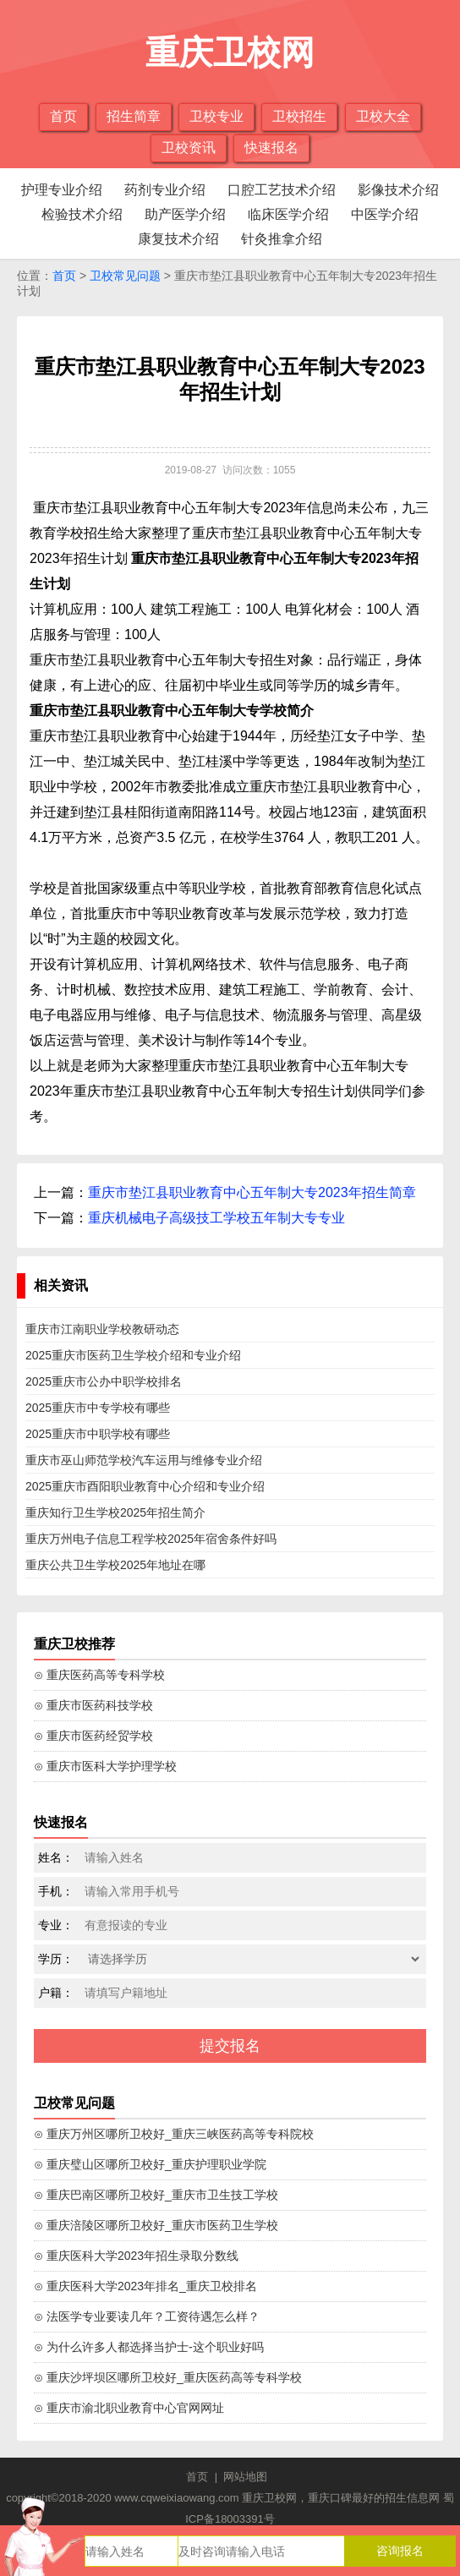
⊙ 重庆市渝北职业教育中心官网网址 (129, 2408)
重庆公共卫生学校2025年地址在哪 (115, 1565)
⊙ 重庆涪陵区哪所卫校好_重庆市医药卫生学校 (156, 2225)
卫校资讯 (189, 147)
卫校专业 (216, 116)
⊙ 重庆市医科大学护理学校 (105, 1766)
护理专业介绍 (61, 190)
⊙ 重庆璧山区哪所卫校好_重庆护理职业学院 (150, 2164)
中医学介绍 (385, 214)
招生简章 (134, 116)
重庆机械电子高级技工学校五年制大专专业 (216, 1218)
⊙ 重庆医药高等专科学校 (99, 1675)
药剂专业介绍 (164, 190)
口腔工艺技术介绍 (281, 190)
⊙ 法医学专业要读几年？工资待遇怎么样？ (147, 2316)
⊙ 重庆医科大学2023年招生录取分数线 (136, 2255)
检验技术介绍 (82, 214)
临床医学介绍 (288, 214)
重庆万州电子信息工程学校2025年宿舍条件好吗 (151, 1538)
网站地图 (245, 2476)
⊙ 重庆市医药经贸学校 (93, 1735)
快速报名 (271, 147)
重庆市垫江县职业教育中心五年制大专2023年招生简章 (252, 1192)
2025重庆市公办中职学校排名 (103, 1381)
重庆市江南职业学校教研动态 (102, 1329)
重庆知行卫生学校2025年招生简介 (115, 1512)
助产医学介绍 (185, 214)
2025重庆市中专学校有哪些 (97, 1407)
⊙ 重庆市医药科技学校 (93, 1705)
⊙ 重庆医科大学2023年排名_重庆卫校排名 (145, 2286)
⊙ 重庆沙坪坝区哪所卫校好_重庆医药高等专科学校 (168, 2377)
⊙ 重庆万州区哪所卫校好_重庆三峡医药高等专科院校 (174, 2134)
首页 (63, 116)
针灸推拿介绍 (281, 239)
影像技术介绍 (398, 190)
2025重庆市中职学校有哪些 (97, 1434)
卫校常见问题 (125, 275)
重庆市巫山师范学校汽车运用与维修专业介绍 (143, 1460)
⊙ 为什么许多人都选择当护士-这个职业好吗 (149, 2347)
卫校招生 (299, 116)
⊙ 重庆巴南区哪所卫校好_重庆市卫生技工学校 (156, 2194)
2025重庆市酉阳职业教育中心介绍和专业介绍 (145, 1486)
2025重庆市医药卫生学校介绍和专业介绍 (133, 1355)
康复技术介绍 (178, 239)
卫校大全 (383, 116)
